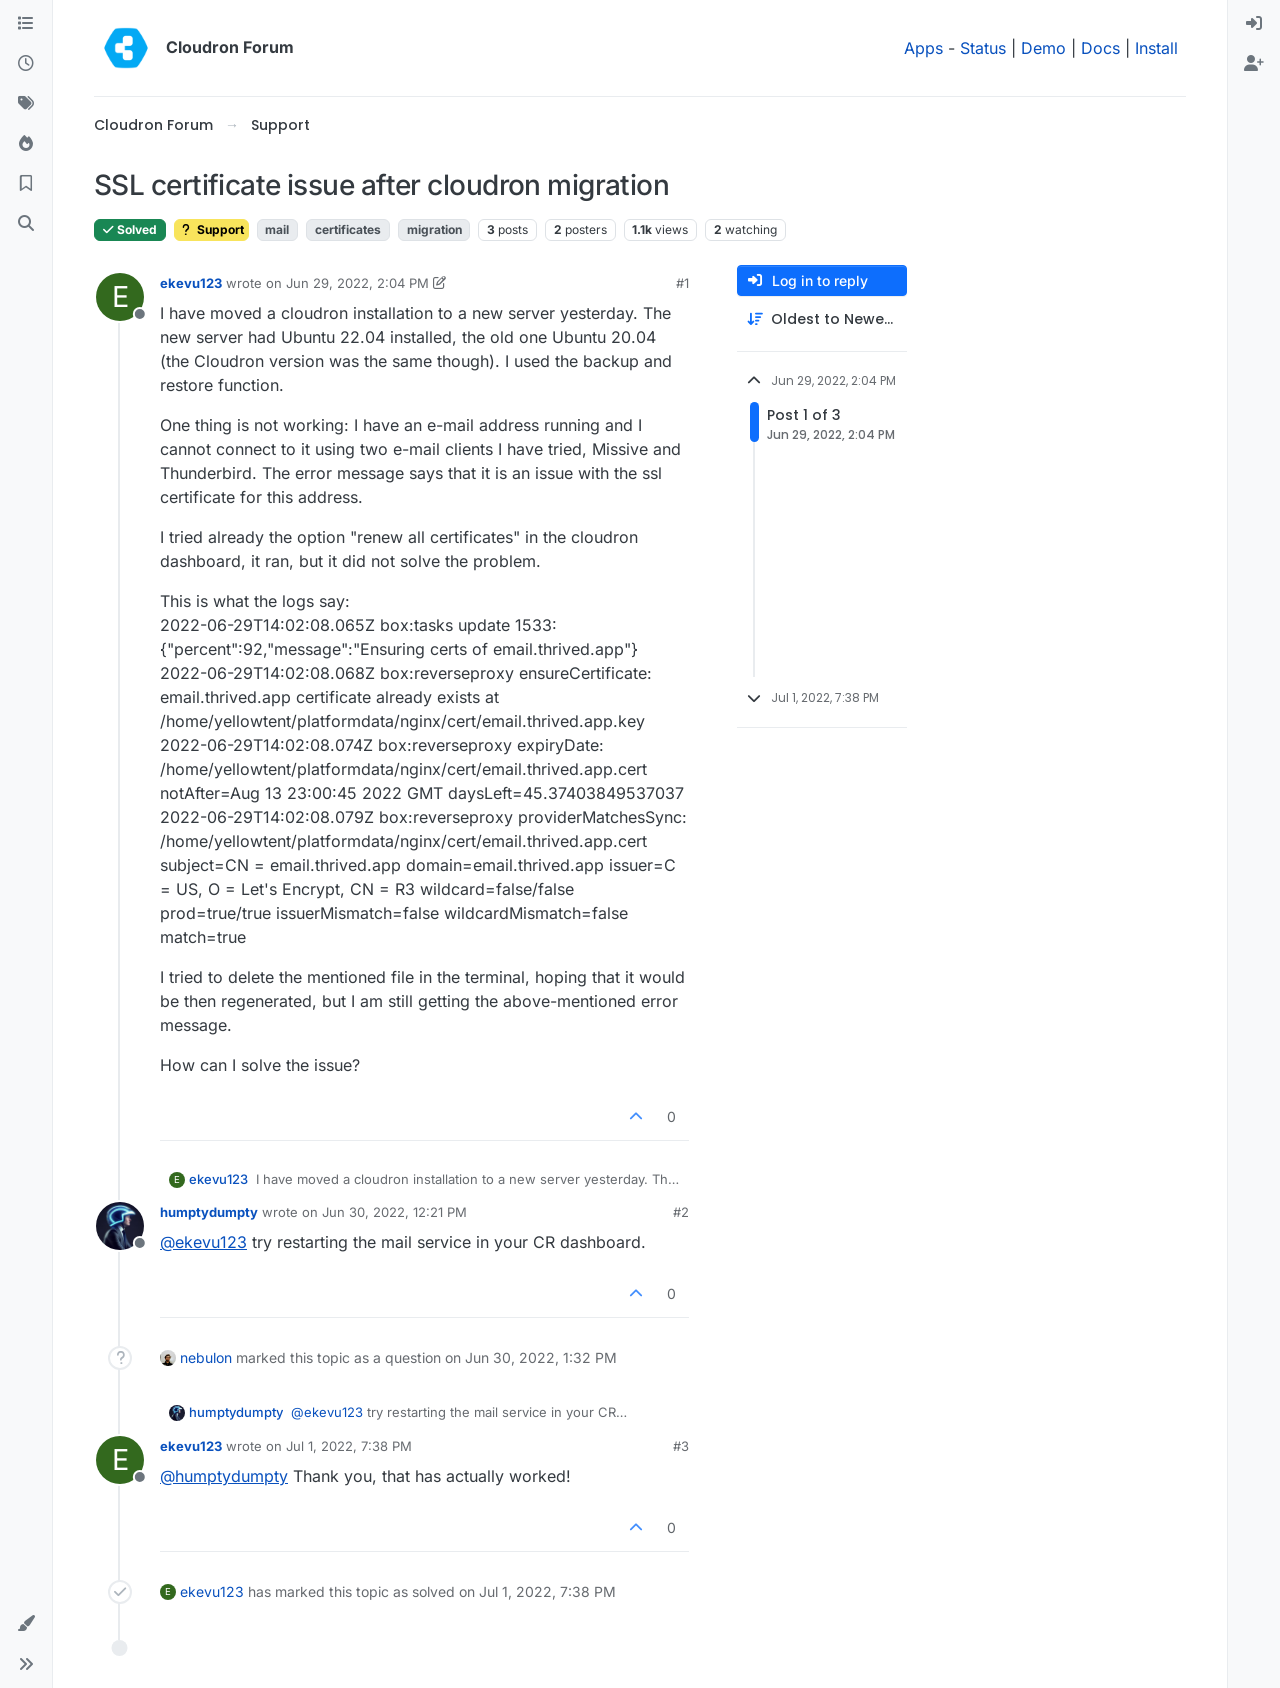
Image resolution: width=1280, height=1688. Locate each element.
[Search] (26, 224)
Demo (1043, 48)
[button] (26, 1624)
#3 (681, 1446)
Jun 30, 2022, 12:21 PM (394, 1212)
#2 (681, 1212)
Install (1156, 48)
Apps (923, 48)
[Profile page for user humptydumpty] (120, 1226)
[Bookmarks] (26, 184)
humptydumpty (209, 1212)
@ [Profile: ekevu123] (203, 1242)
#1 (682, 283)
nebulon (206, 1357)
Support (211, 229)
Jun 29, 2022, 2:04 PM (357, 283)
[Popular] (26, 144)
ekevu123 (191, 283)
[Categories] (26, 24)
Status (983, 48)
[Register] (1254, 64)
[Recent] (26, 64)
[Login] (1254, 24)
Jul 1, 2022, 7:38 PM (349, 1446)
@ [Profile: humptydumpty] (224, 1476)
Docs (1100, 48)
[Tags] (26, 104)
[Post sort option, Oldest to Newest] (822, 319)
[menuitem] (1254, 24)
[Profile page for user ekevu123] (120, 297)
